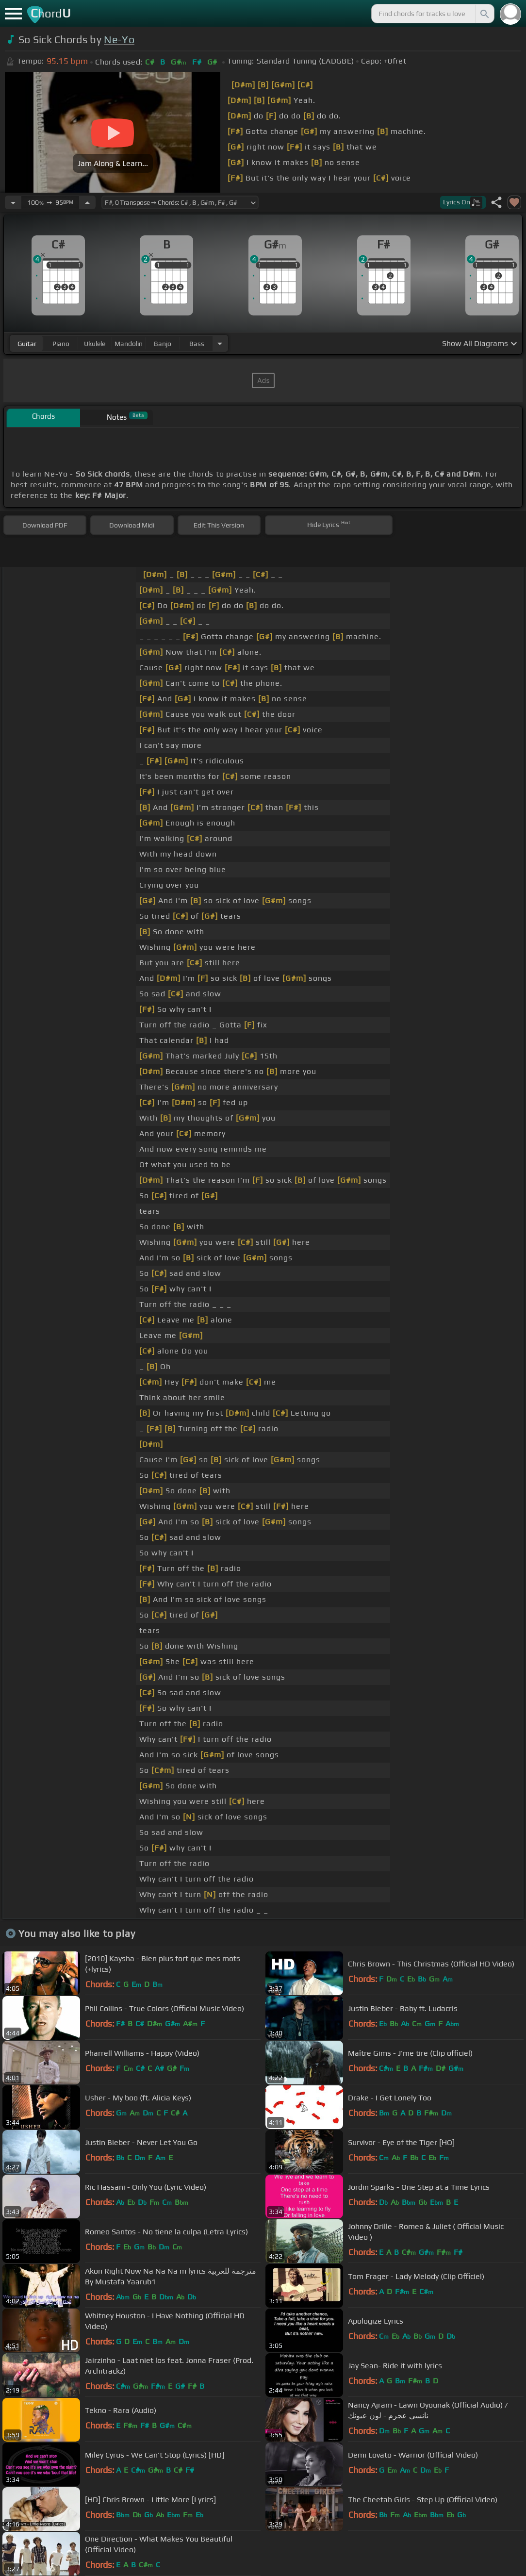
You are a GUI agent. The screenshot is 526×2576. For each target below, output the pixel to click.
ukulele (94, 343)
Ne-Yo (119, 39)
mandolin (129, 343)
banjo (162, 343)
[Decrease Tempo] (13, 202)
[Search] (484, 13)
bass (196, 343)
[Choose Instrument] (220, 343)
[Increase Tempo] (87, 202)
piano (60, 343)
